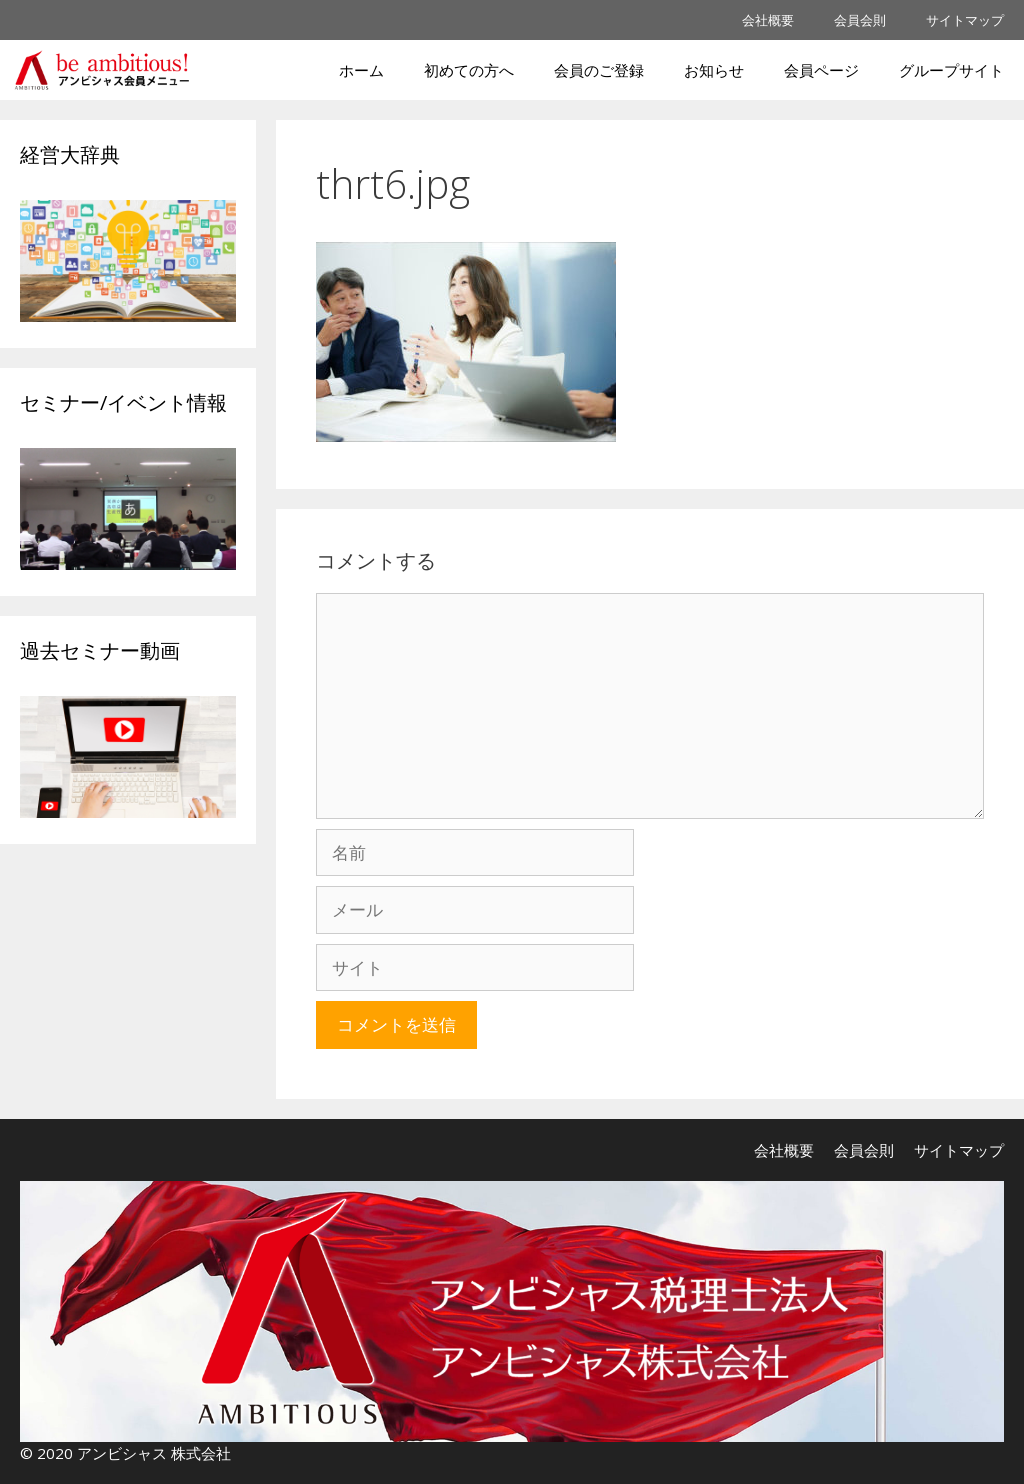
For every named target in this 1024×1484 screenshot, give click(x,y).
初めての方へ (469, 70)
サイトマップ (965, 20)
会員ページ (821, 70)
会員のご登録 (599, 70)
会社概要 (768, 20)
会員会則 (860, 20)
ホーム (361, 70)
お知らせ (714, 70)
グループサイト (951, 70)
